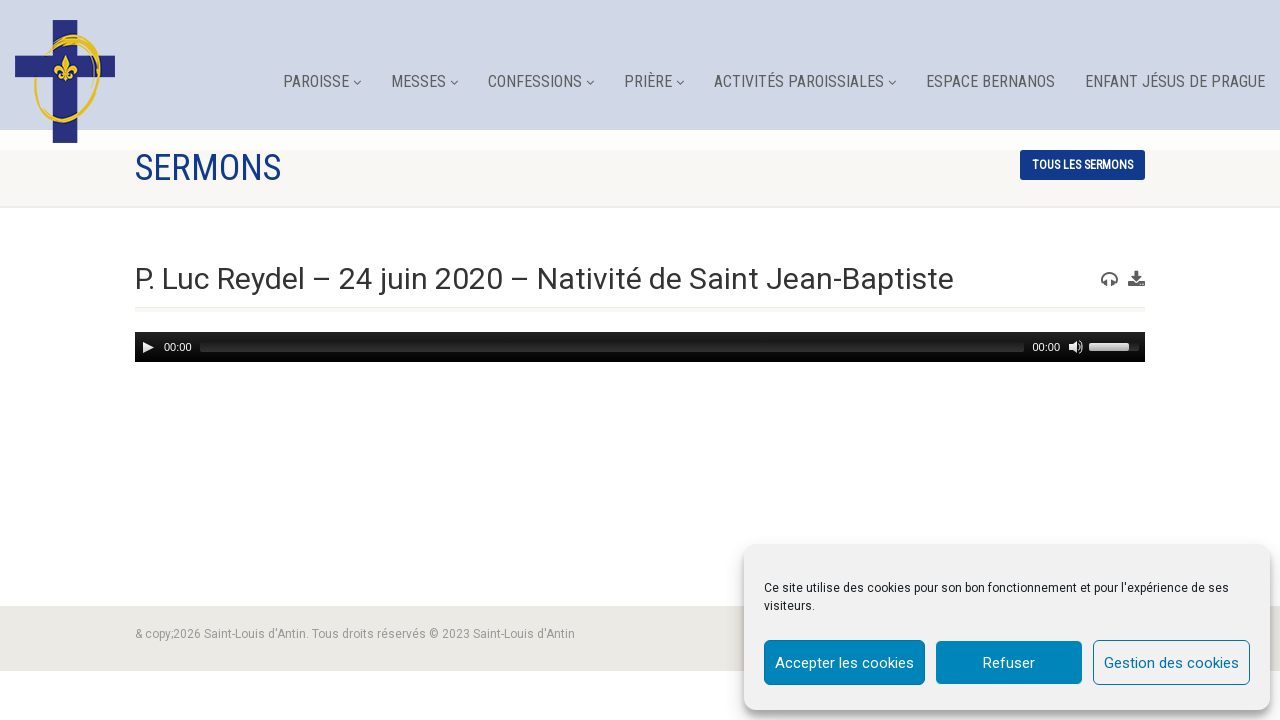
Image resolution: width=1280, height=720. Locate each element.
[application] (640, 347)
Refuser (1009, 663)
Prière (654, 81)
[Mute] (1074, 347)
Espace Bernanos (990, 81)
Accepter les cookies (844, 663)
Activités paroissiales (805, 81)
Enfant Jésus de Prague (1175, 81)
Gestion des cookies (1171, 663)
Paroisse (322, 81)
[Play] (148, 347)
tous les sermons (1082, 165)
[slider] (612, 347)
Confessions (541, 81)
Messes (424, 81)
